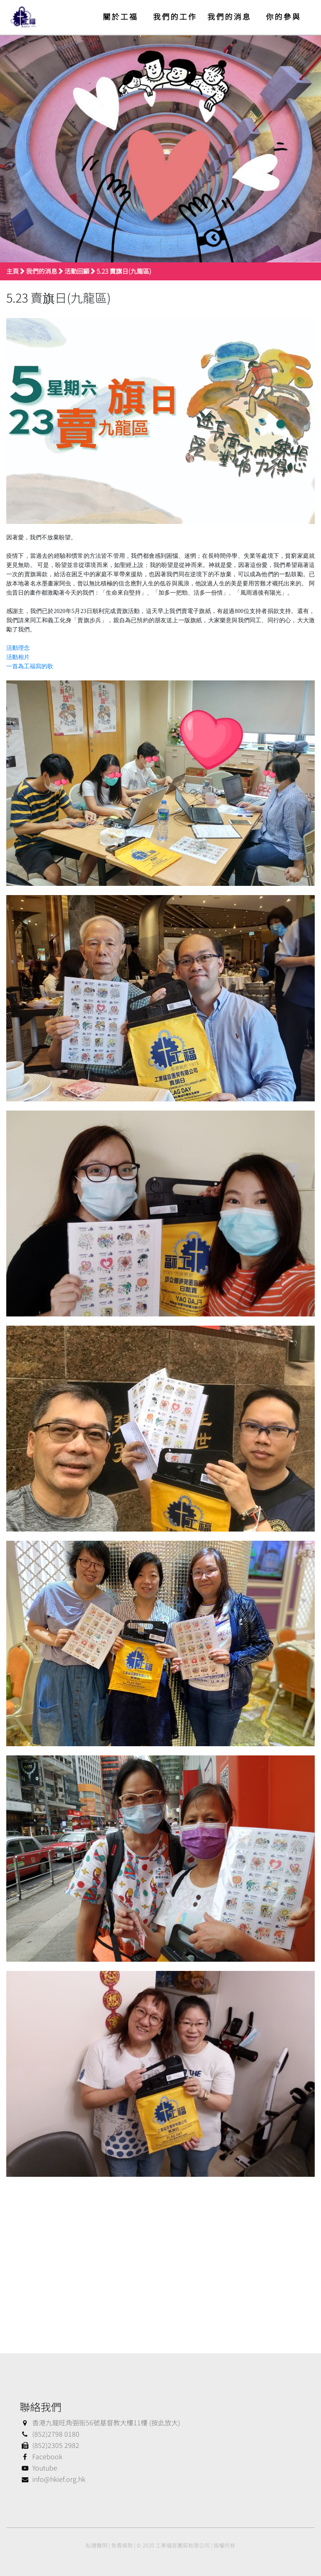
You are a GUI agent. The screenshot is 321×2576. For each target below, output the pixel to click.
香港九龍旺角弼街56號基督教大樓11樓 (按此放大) (100, 2422)
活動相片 (18, 657)
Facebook (41, 2456)
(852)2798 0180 (49, 2434)
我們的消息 (229, 16)
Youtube (38, 2468)
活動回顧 (76, 271)
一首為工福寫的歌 (29, 666)
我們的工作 (175, 16)
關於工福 (120, 16)
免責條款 (122, 2545)
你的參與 (283, 16)
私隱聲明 (96, 2545)
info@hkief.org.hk (52, 2479)
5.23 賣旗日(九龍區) (124, 271)
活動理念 (18, 648)
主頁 (12, 271)
